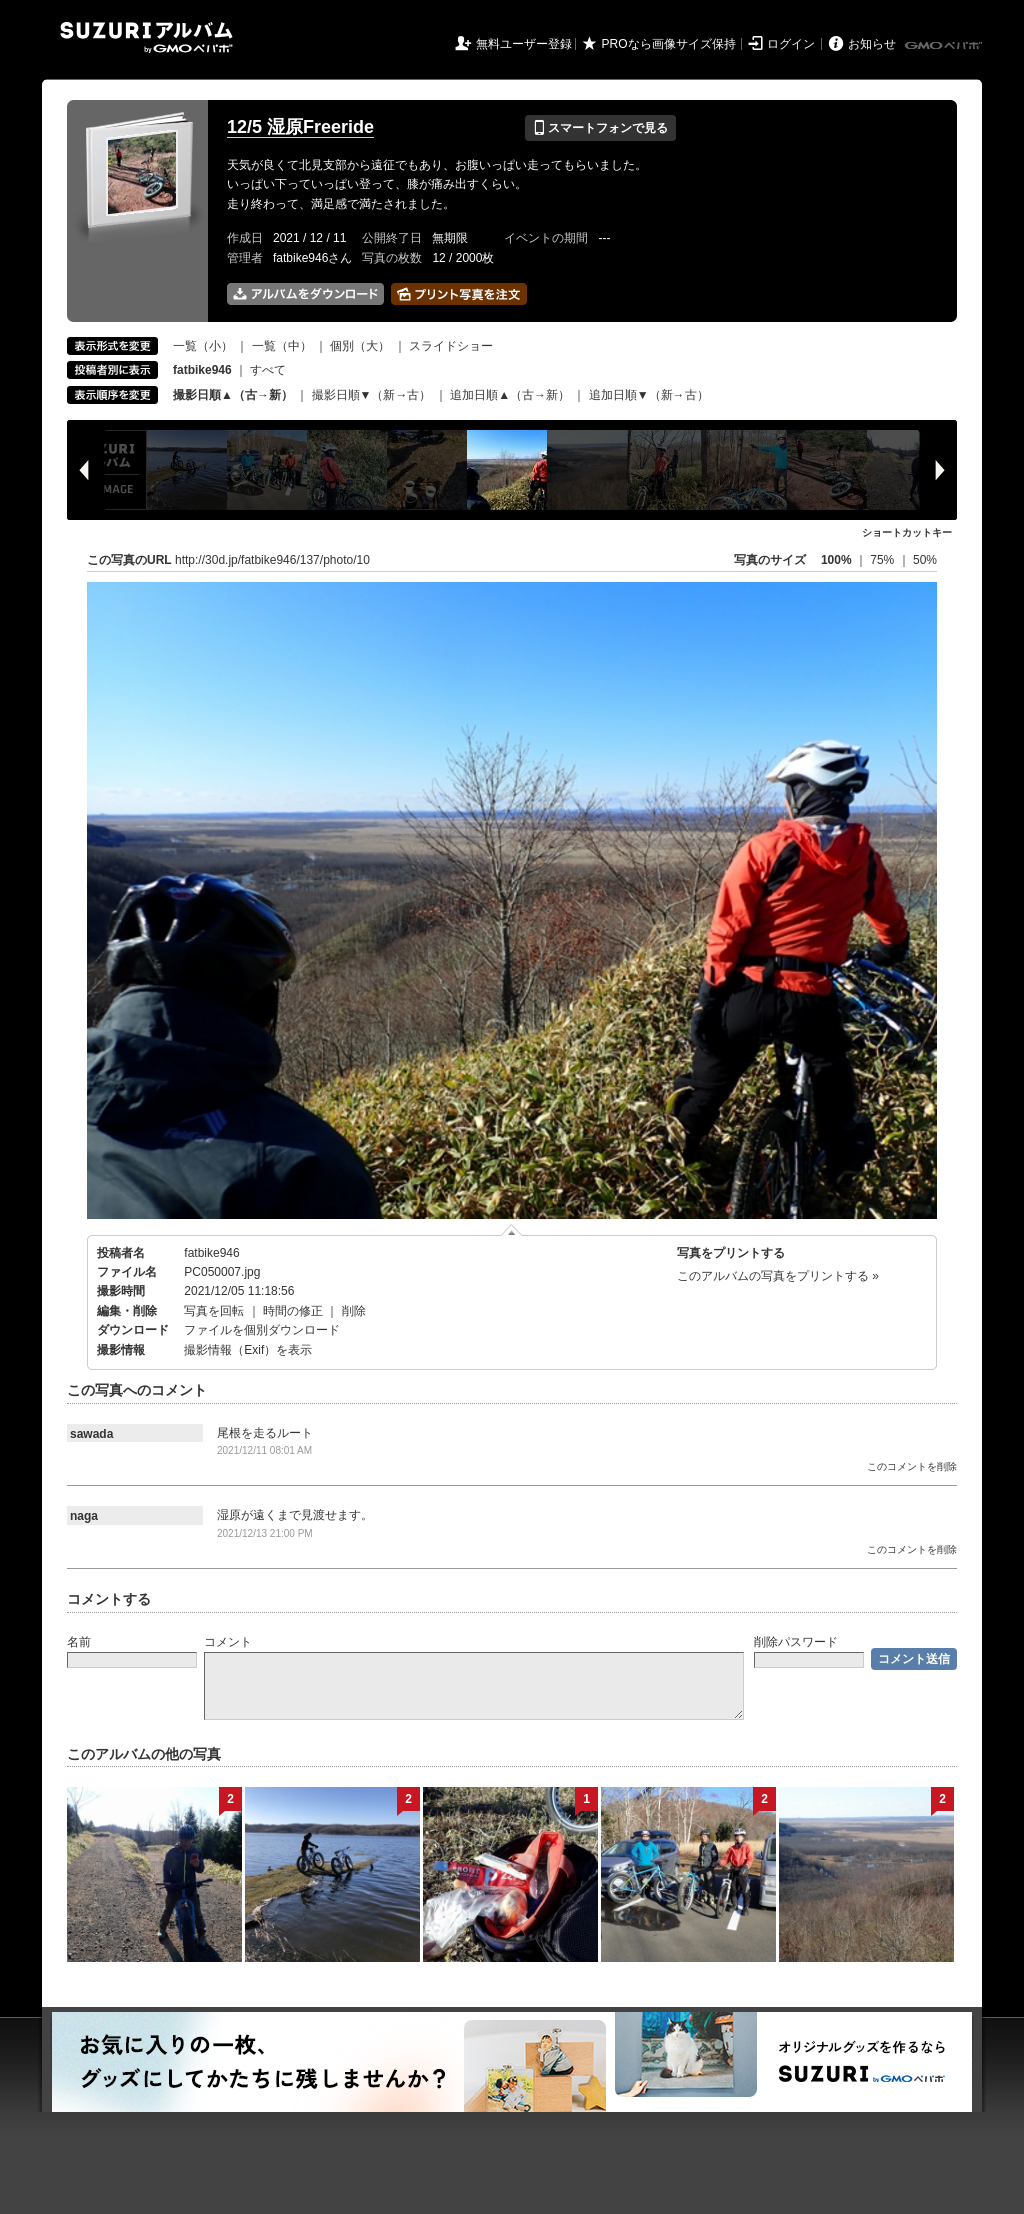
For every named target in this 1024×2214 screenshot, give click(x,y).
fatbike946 (211, 1253)
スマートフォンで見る (600, 128)
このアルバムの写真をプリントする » (778, 1276)
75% (883, 560)
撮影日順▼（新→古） (372, 395)
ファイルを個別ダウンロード (262, 1330)
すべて (268, 370)
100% (836, 560)
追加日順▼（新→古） (649, 395)
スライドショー (451, 346)
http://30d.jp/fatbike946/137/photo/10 (272, 560)
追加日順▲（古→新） (510, 395)
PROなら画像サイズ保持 (669, 44)
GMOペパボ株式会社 (945, 46)
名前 (79, 1642)
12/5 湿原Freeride (300, 127)
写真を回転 (214, 1311)
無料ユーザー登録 (524, 44)
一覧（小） (203, 346)
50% (925, 560)
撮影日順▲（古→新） (233, 395)
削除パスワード (796, 1642)
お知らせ (872, 44)
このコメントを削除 (912, 1466)
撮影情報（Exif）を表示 (248, 1350)
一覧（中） (282, 346)
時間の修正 (293, 1311)
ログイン (791, 44)
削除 (354, 1311)
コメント (228, 1642)
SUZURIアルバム (146, 37)
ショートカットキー (907, 532)
